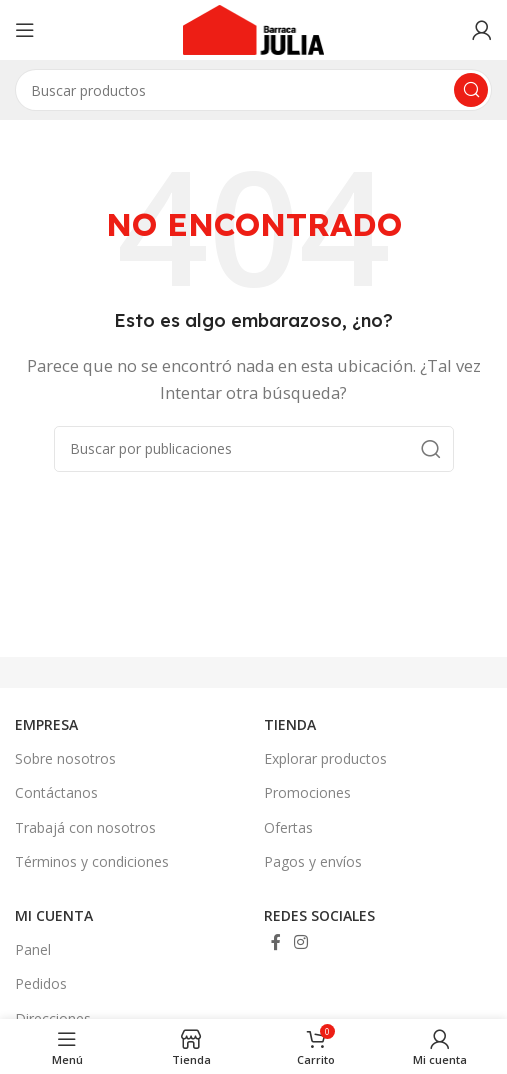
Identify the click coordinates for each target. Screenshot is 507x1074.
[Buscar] (254, 449)
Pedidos (41, 983)
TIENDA (290, 724)
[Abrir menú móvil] (25, 30)
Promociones (307, 792)
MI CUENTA (54, 915)
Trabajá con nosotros (85, 827)
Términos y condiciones (92, 861)
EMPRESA (46, 724)
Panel (33, 949)
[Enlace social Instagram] (301, 942)
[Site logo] (254, 28)
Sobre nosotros (65, 758)
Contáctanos (56, 792)
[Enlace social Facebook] (276, 942)
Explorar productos (325, 758)
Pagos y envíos (313, 861)
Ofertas (288, 827)
